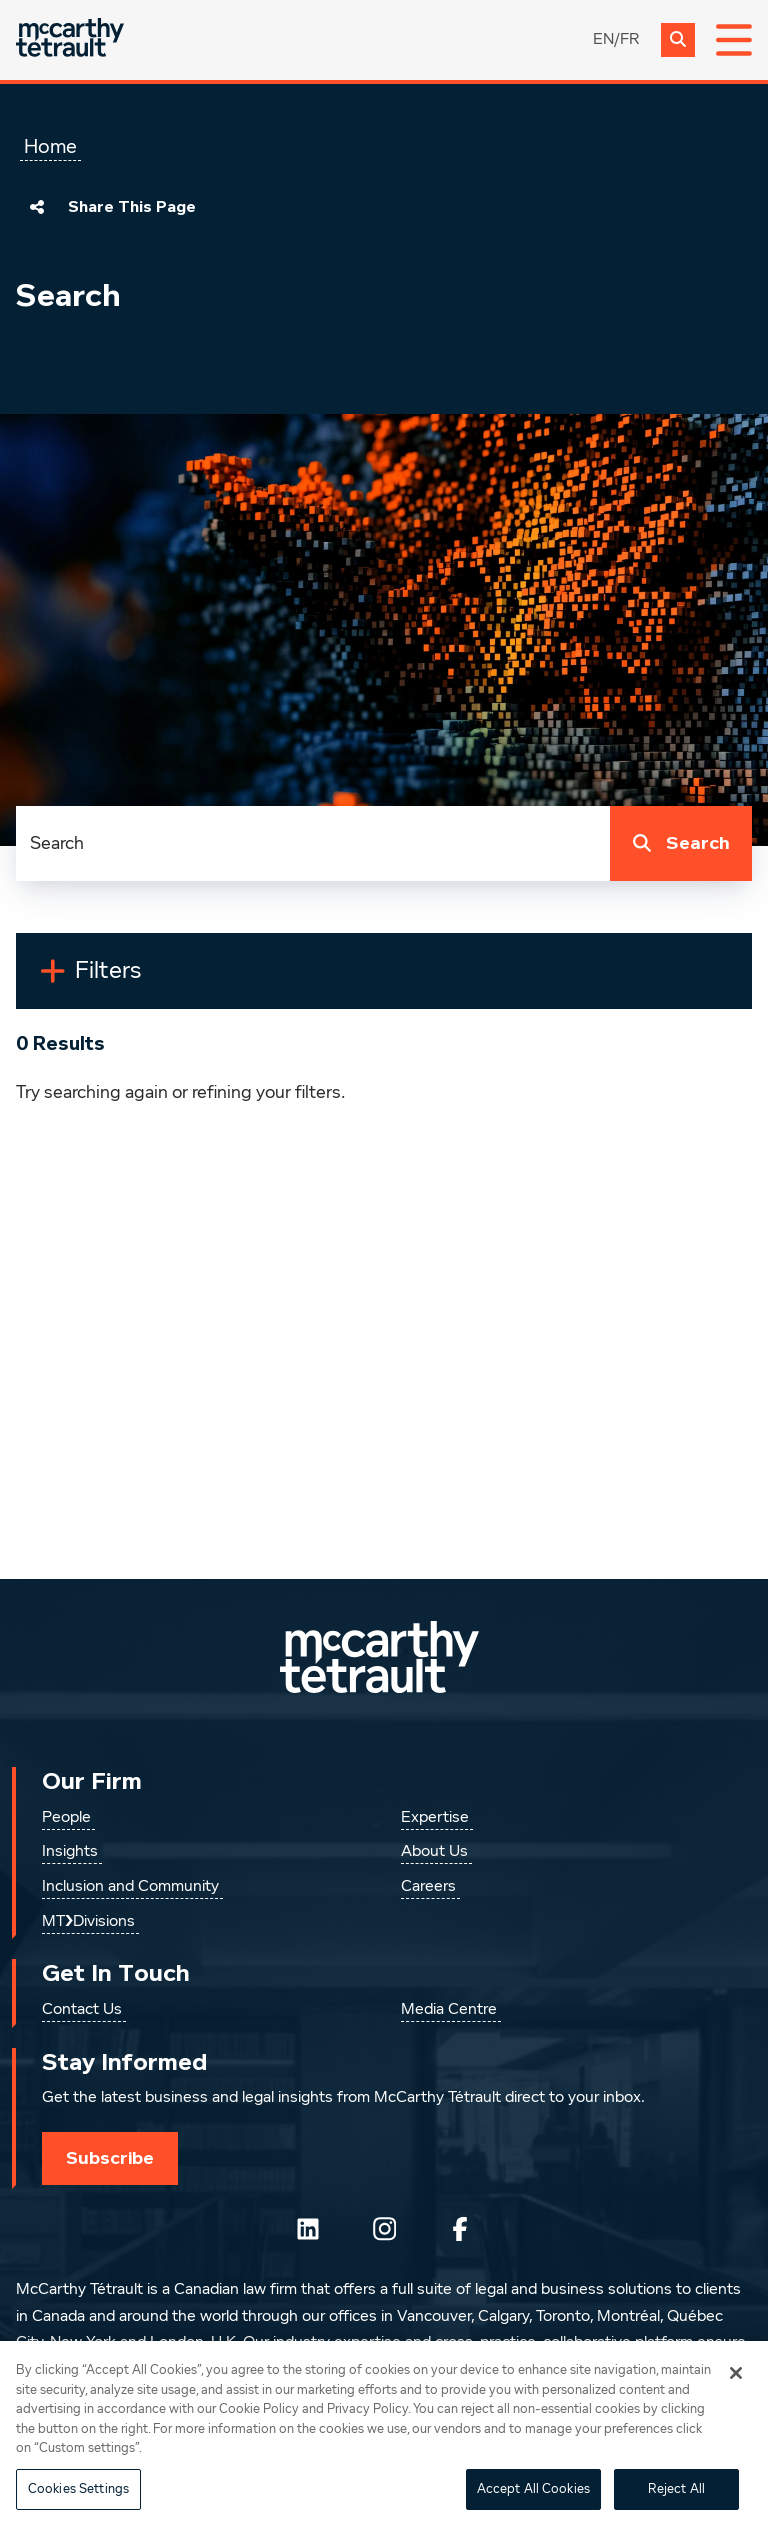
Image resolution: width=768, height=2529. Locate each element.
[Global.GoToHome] (70, 39)
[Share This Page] (37, 207)
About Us (434, 1852)
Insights (70, 1852)
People (66, 1818)
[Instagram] (384, 2229)
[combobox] (313, 843)
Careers (428, 1887)
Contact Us (82, 2010)
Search (677, 844)
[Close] (736, 2396)
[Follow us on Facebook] (460, 2229)
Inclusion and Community (130, 1887)
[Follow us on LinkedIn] (308, 2229)
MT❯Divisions (88, 1922)
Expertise (435, 1818)
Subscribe (110, 2158)
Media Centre (449, 2010)
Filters (116, 979)
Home (50, 147)
